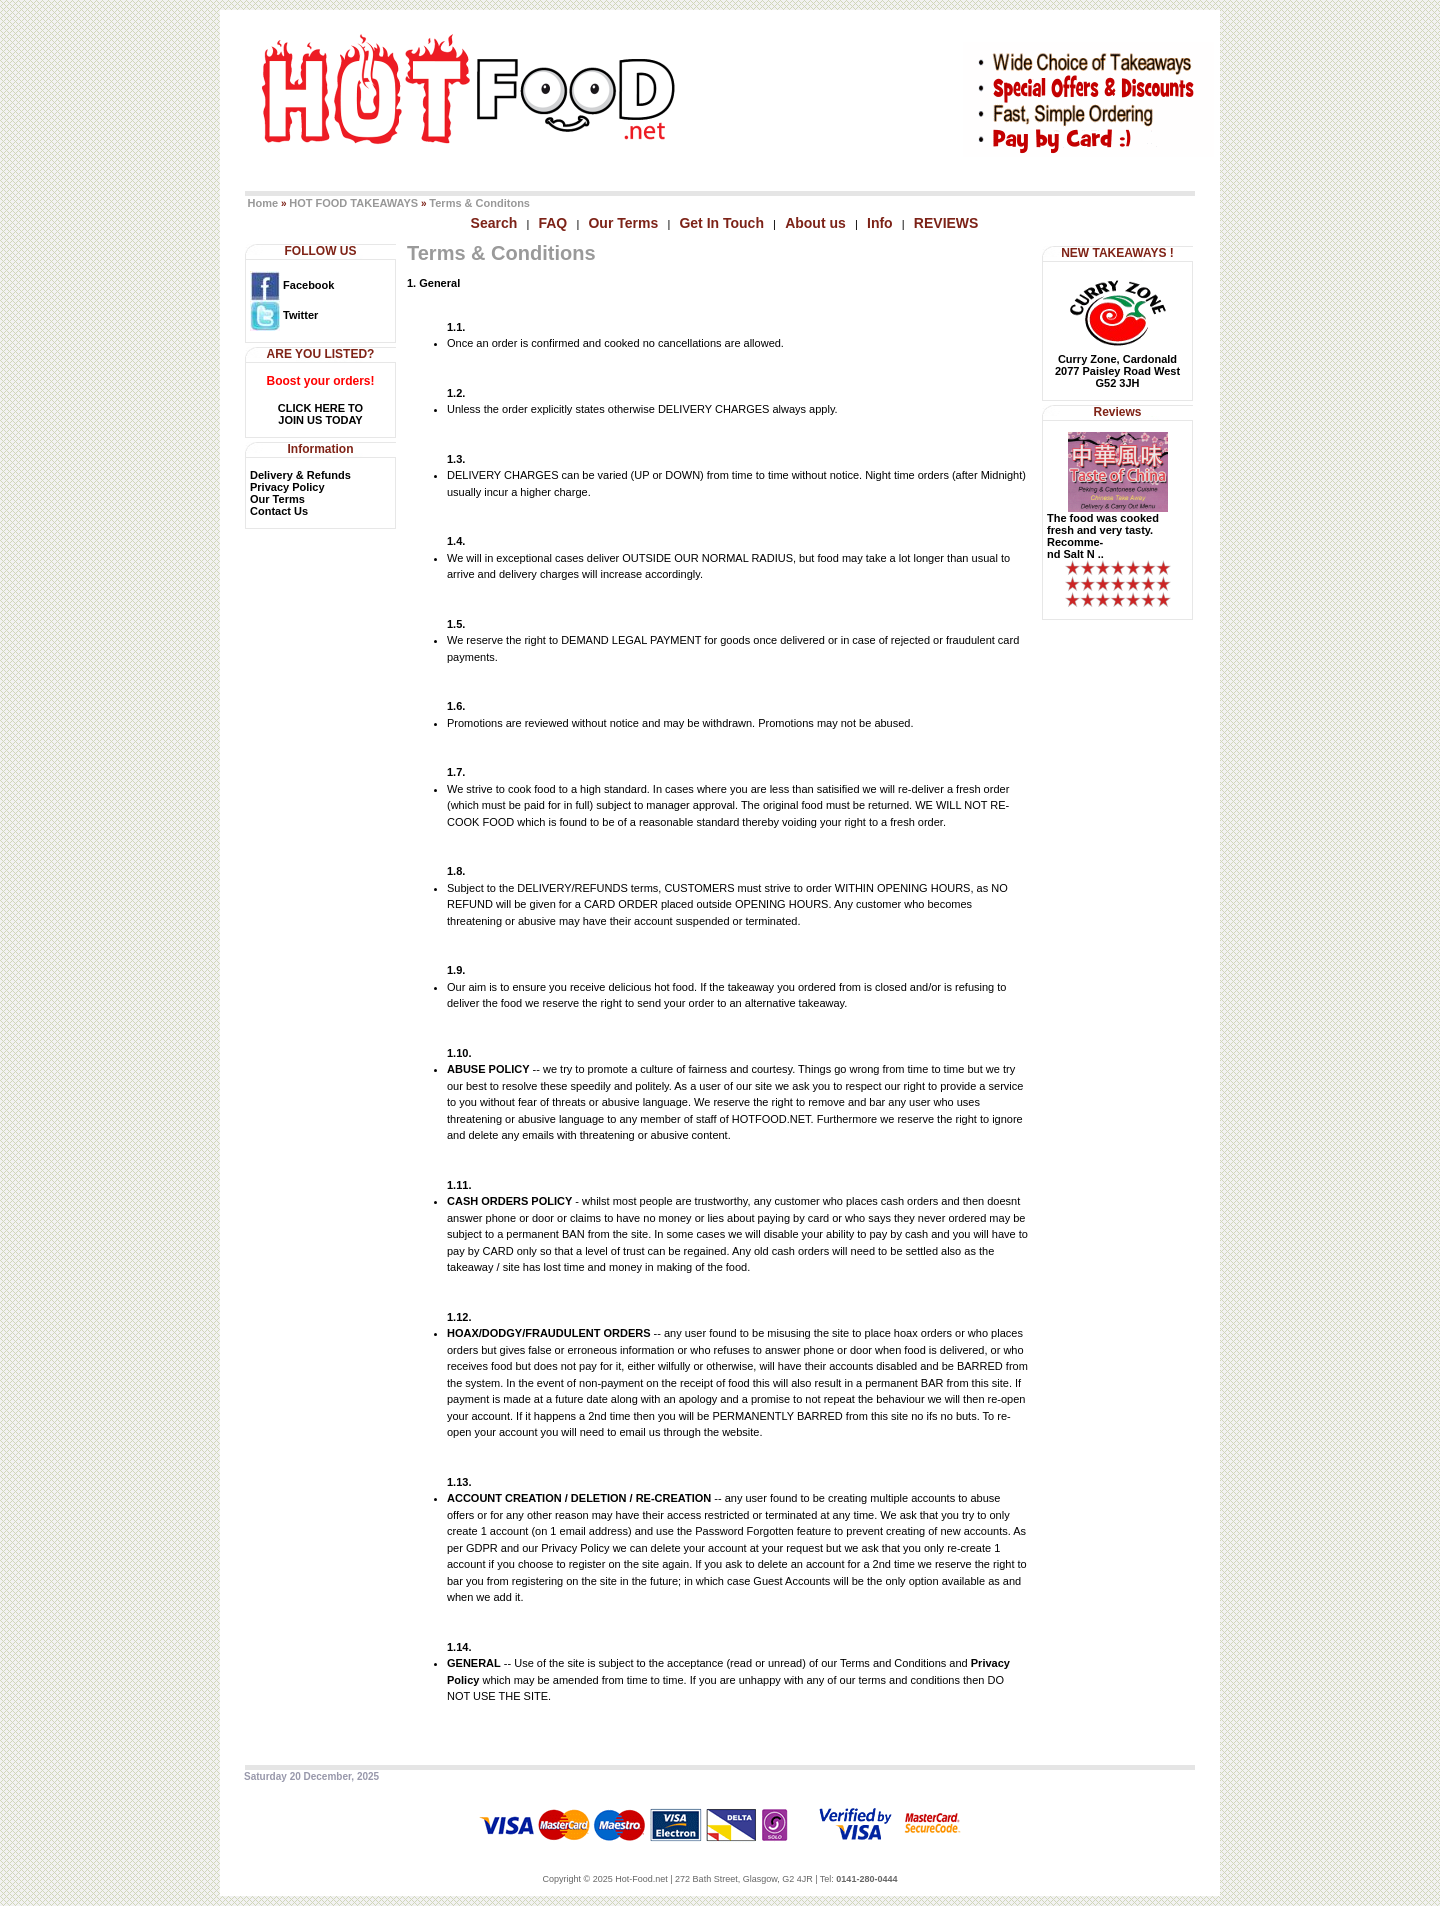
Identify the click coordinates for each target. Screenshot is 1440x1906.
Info (880, 223)
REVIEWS (946, 223)
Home (263, 203)
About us (815, 223)
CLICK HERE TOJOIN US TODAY (320, 414)
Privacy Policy (287, 487)
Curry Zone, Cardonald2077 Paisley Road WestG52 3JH (1117, 371)
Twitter (284, 315)
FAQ (552, 223)
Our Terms (623, 223)
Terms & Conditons (479, 203)
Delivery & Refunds (300, 475)
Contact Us (279, 511)
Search (494, 223)
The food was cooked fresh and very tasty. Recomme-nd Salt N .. (1103, 536)
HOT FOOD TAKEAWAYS (353, 203)
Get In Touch (721, 223)
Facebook (292, 285)
